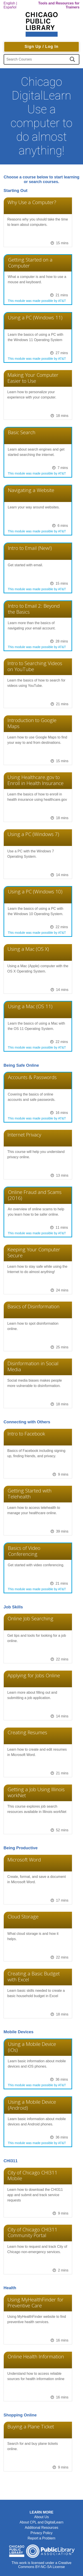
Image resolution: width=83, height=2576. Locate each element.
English (9, 3)
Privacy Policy (42, 2533)
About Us (41, 2517)
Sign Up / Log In (41, 46)
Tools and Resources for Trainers (58, 5)
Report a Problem (41, 2538)
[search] (73, 59)
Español (10, 7)
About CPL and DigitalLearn (42, 2522)
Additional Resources (41, 2527)
